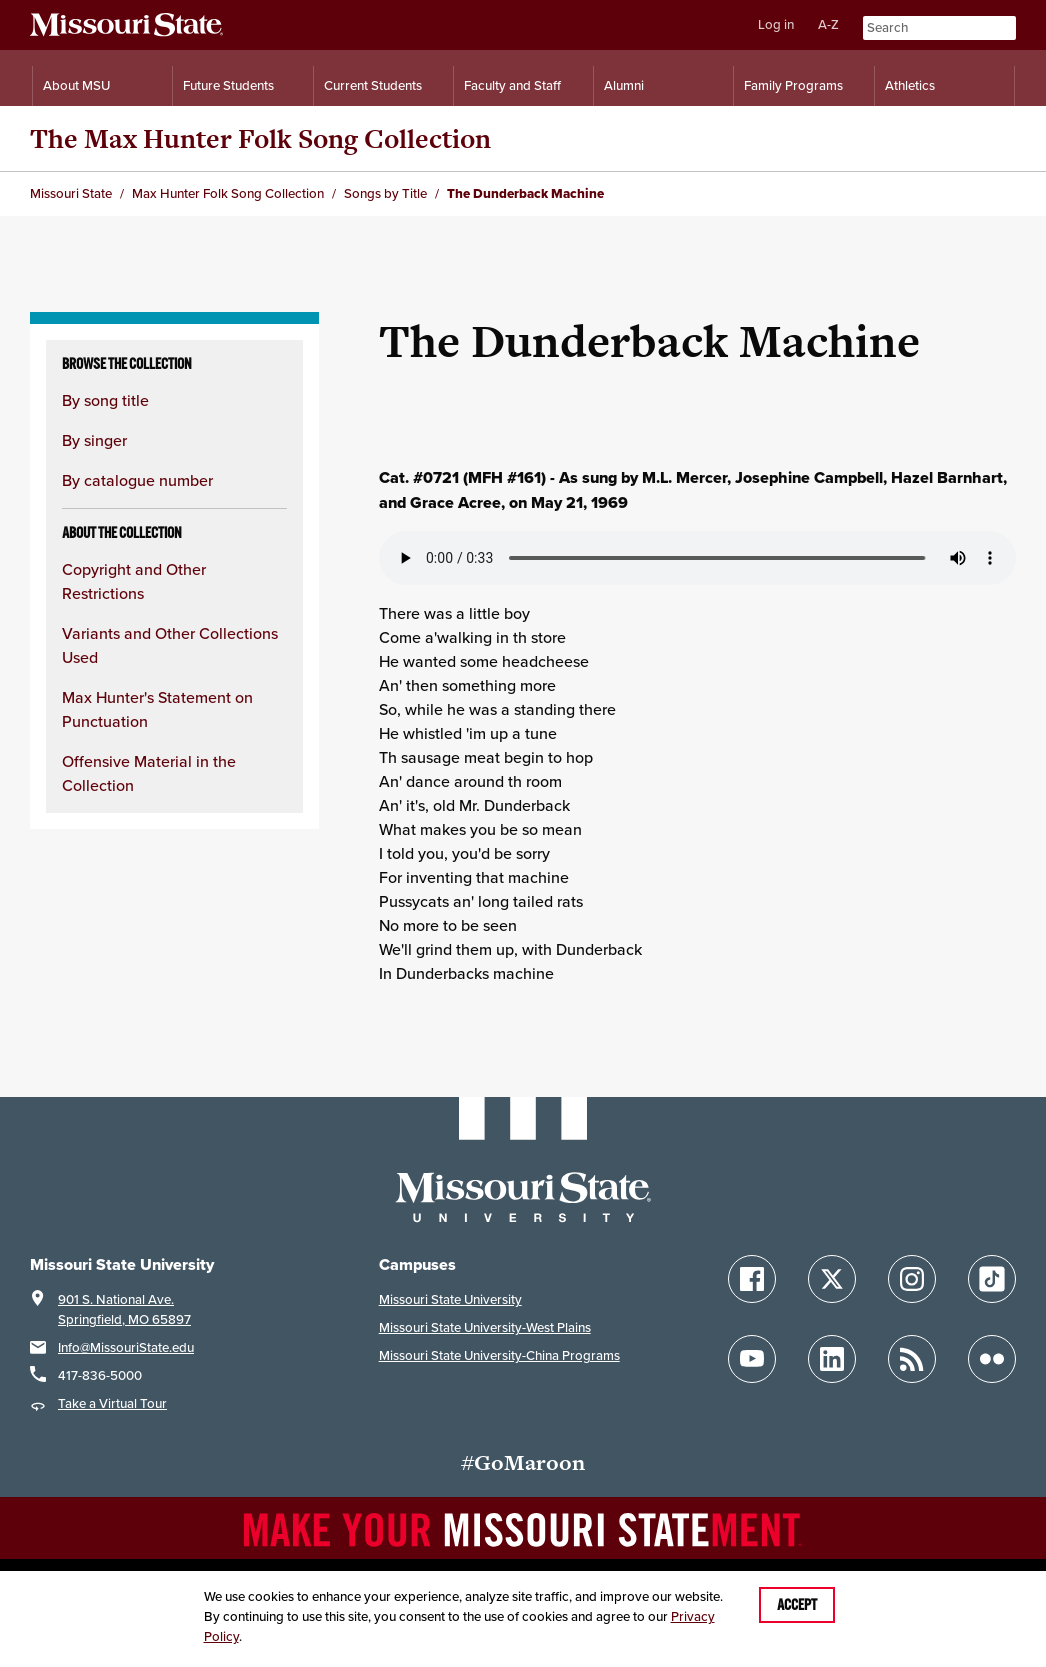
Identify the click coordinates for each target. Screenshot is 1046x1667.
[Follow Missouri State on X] (832, 1279)
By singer (94, 440)
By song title (105, 400)
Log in (776, 24)
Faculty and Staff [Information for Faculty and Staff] (512, 85)
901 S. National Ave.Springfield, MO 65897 (124, 1309)
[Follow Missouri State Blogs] (912, 1359)
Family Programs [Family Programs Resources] (793, 85)
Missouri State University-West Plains (485, 1327)
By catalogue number (137, 480)
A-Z (828, 24)
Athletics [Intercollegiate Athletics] (910, 85)
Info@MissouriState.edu (126, 1347)
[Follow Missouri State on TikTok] (992, 1279)
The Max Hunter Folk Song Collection (260, 138)
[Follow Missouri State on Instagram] (912, 1279)
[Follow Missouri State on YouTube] (752, 1359)
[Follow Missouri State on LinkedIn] (832, 1359)
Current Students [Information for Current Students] (373, 85)
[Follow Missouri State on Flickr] (992, 1359)
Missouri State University (450, 1299)
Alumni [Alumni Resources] (624, 85)
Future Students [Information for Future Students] (228, 85)
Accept (797, 1605)
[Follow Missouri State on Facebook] (752, 1279)
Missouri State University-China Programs (499, 1355)
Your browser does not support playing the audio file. (697, 558)
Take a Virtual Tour (112, 1403)
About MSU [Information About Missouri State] (76, 85)
